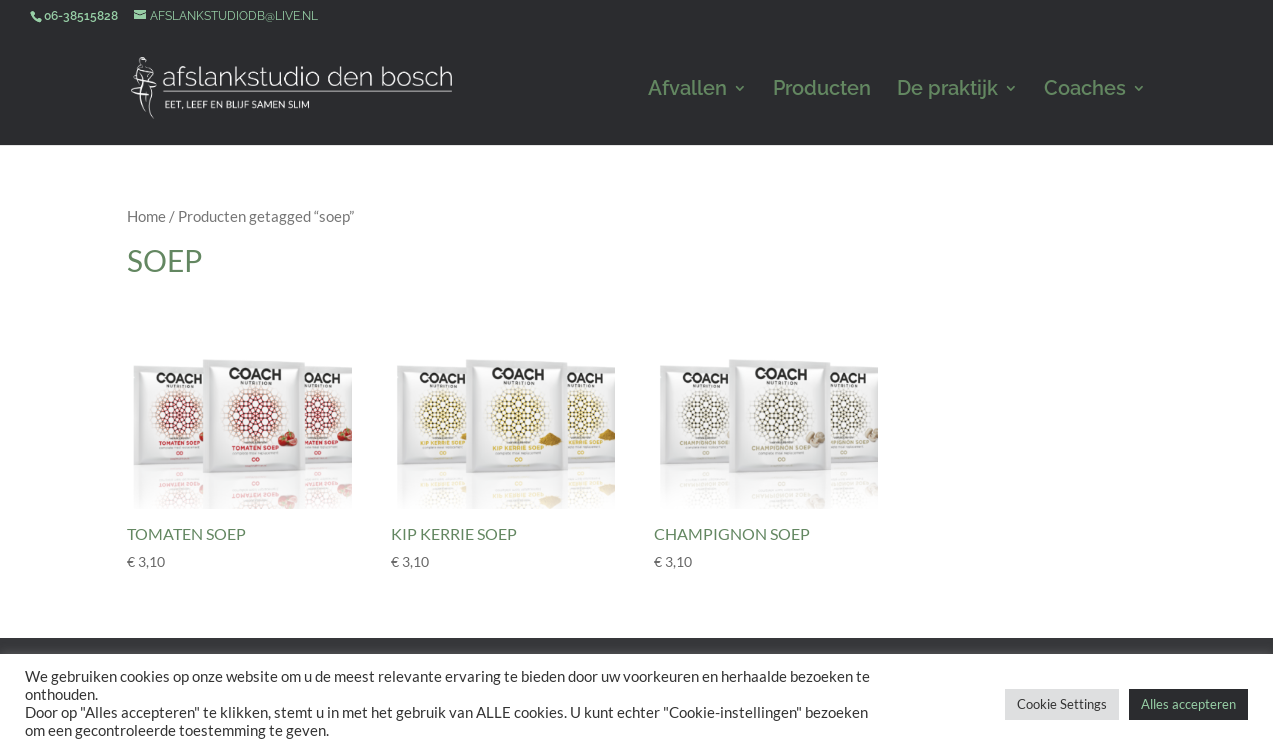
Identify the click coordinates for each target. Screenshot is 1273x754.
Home (146, 216)
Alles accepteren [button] (1188, 704)
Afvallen (687, 90)
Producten (822, 90)
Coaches (1085, 90)
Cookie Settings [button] (1062, 704)
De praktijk (947, 90)
